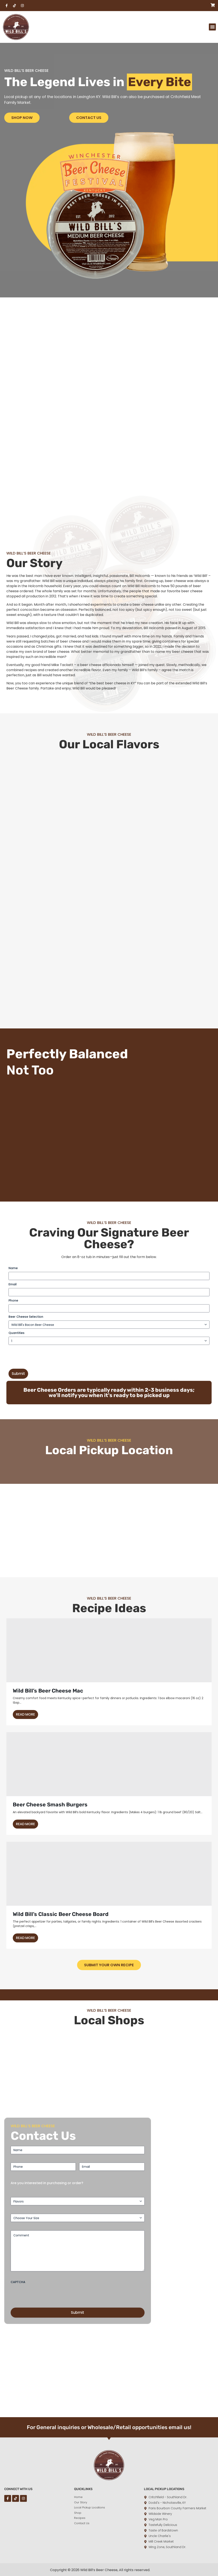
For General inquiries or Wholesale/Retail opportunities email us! (109, 2427)
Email (13, 1284)
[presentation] (41, 1355)
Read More (25, 1714)
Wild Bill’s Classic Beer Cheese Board (61, 1914)
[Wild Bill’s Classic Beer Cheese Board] (109, 1874)
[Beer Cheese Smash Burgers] (109, 1764)
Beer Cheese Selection (26, 1317)
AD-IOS (159, 2569)
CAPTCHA (18, 2282)
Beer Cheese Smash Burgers (50, 1804)
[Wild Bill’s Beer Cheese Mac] (109, 1650)
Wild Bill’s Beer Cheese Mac (48, 1691)
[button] (212, 26)
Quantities (16, 1333)
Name (13, 1268)
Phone (13, 1300)
